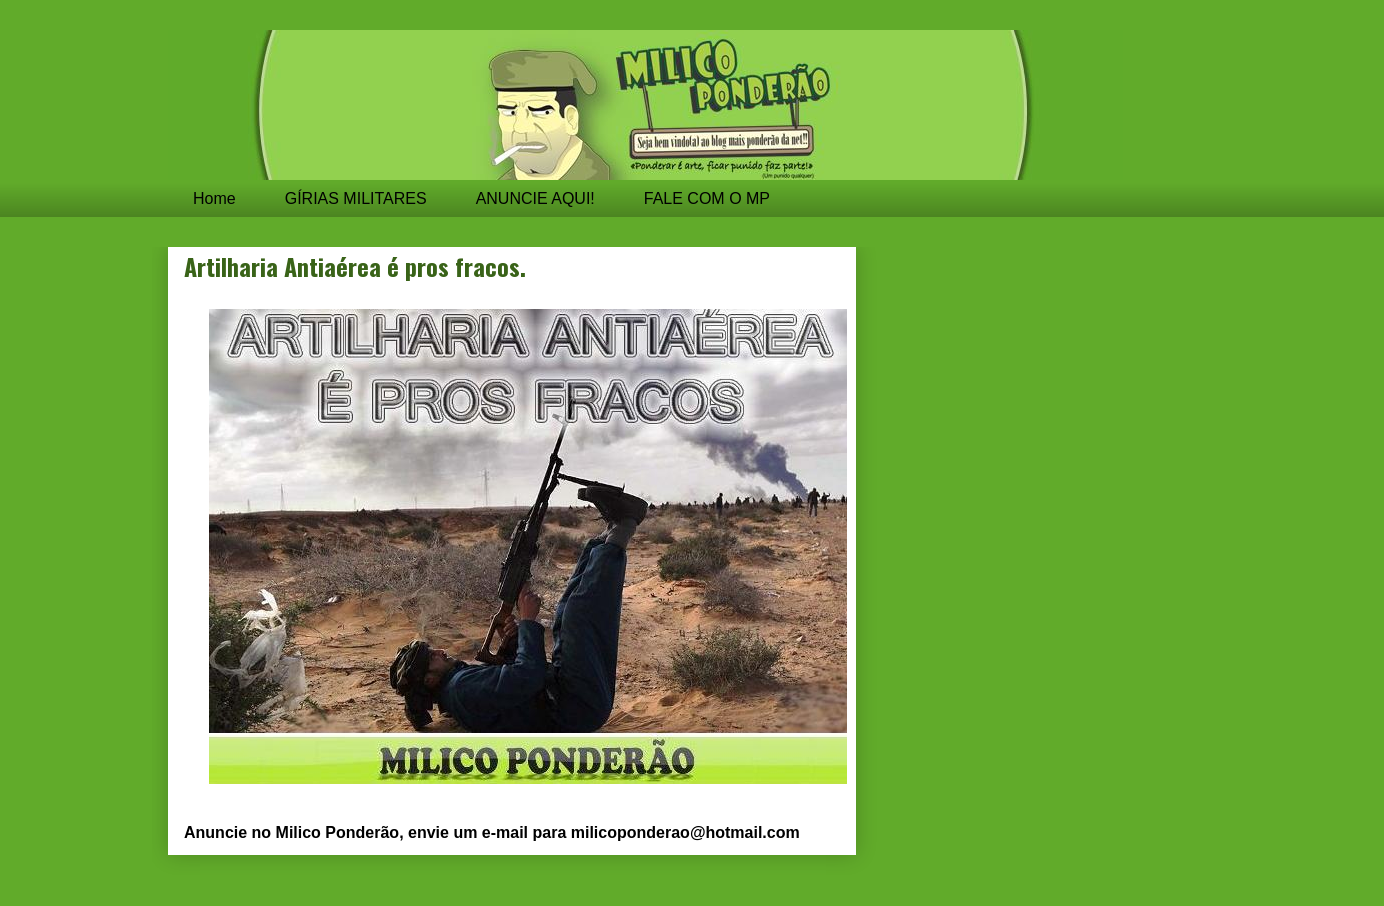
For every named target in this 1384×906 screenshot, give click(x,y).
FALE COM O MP (707, 198)
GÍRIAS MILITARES (356, 198)
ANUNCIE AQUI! (535, 198)
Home (214, 198)
